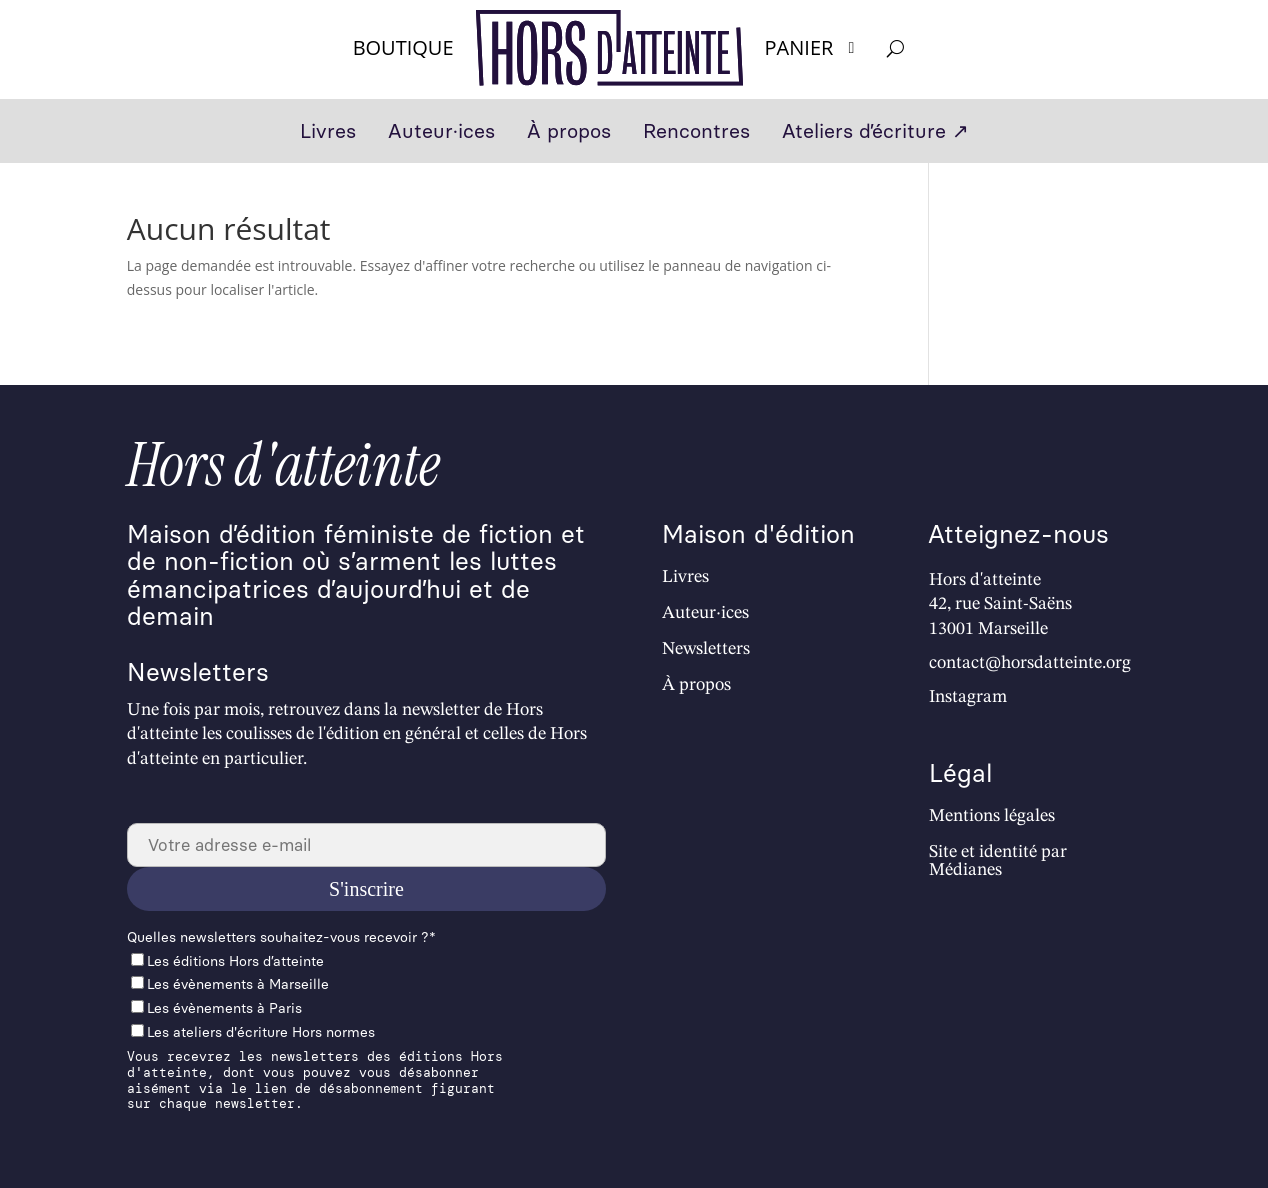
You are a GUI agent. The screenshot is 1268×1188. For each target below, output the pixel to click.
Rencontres (696, 133)
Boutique (403, 47)
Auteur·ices (441, 133)
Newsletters (706, 649)
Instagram (968, 697)
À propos (569, 133)
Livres (328, 133)
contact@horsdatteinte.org (1030, 663)
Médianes (965, 870)
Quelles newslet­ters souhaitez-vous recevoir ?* (281, 937)
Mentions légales (992, 816)
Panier (813, 47)
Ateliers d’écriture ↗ (875, 133)
